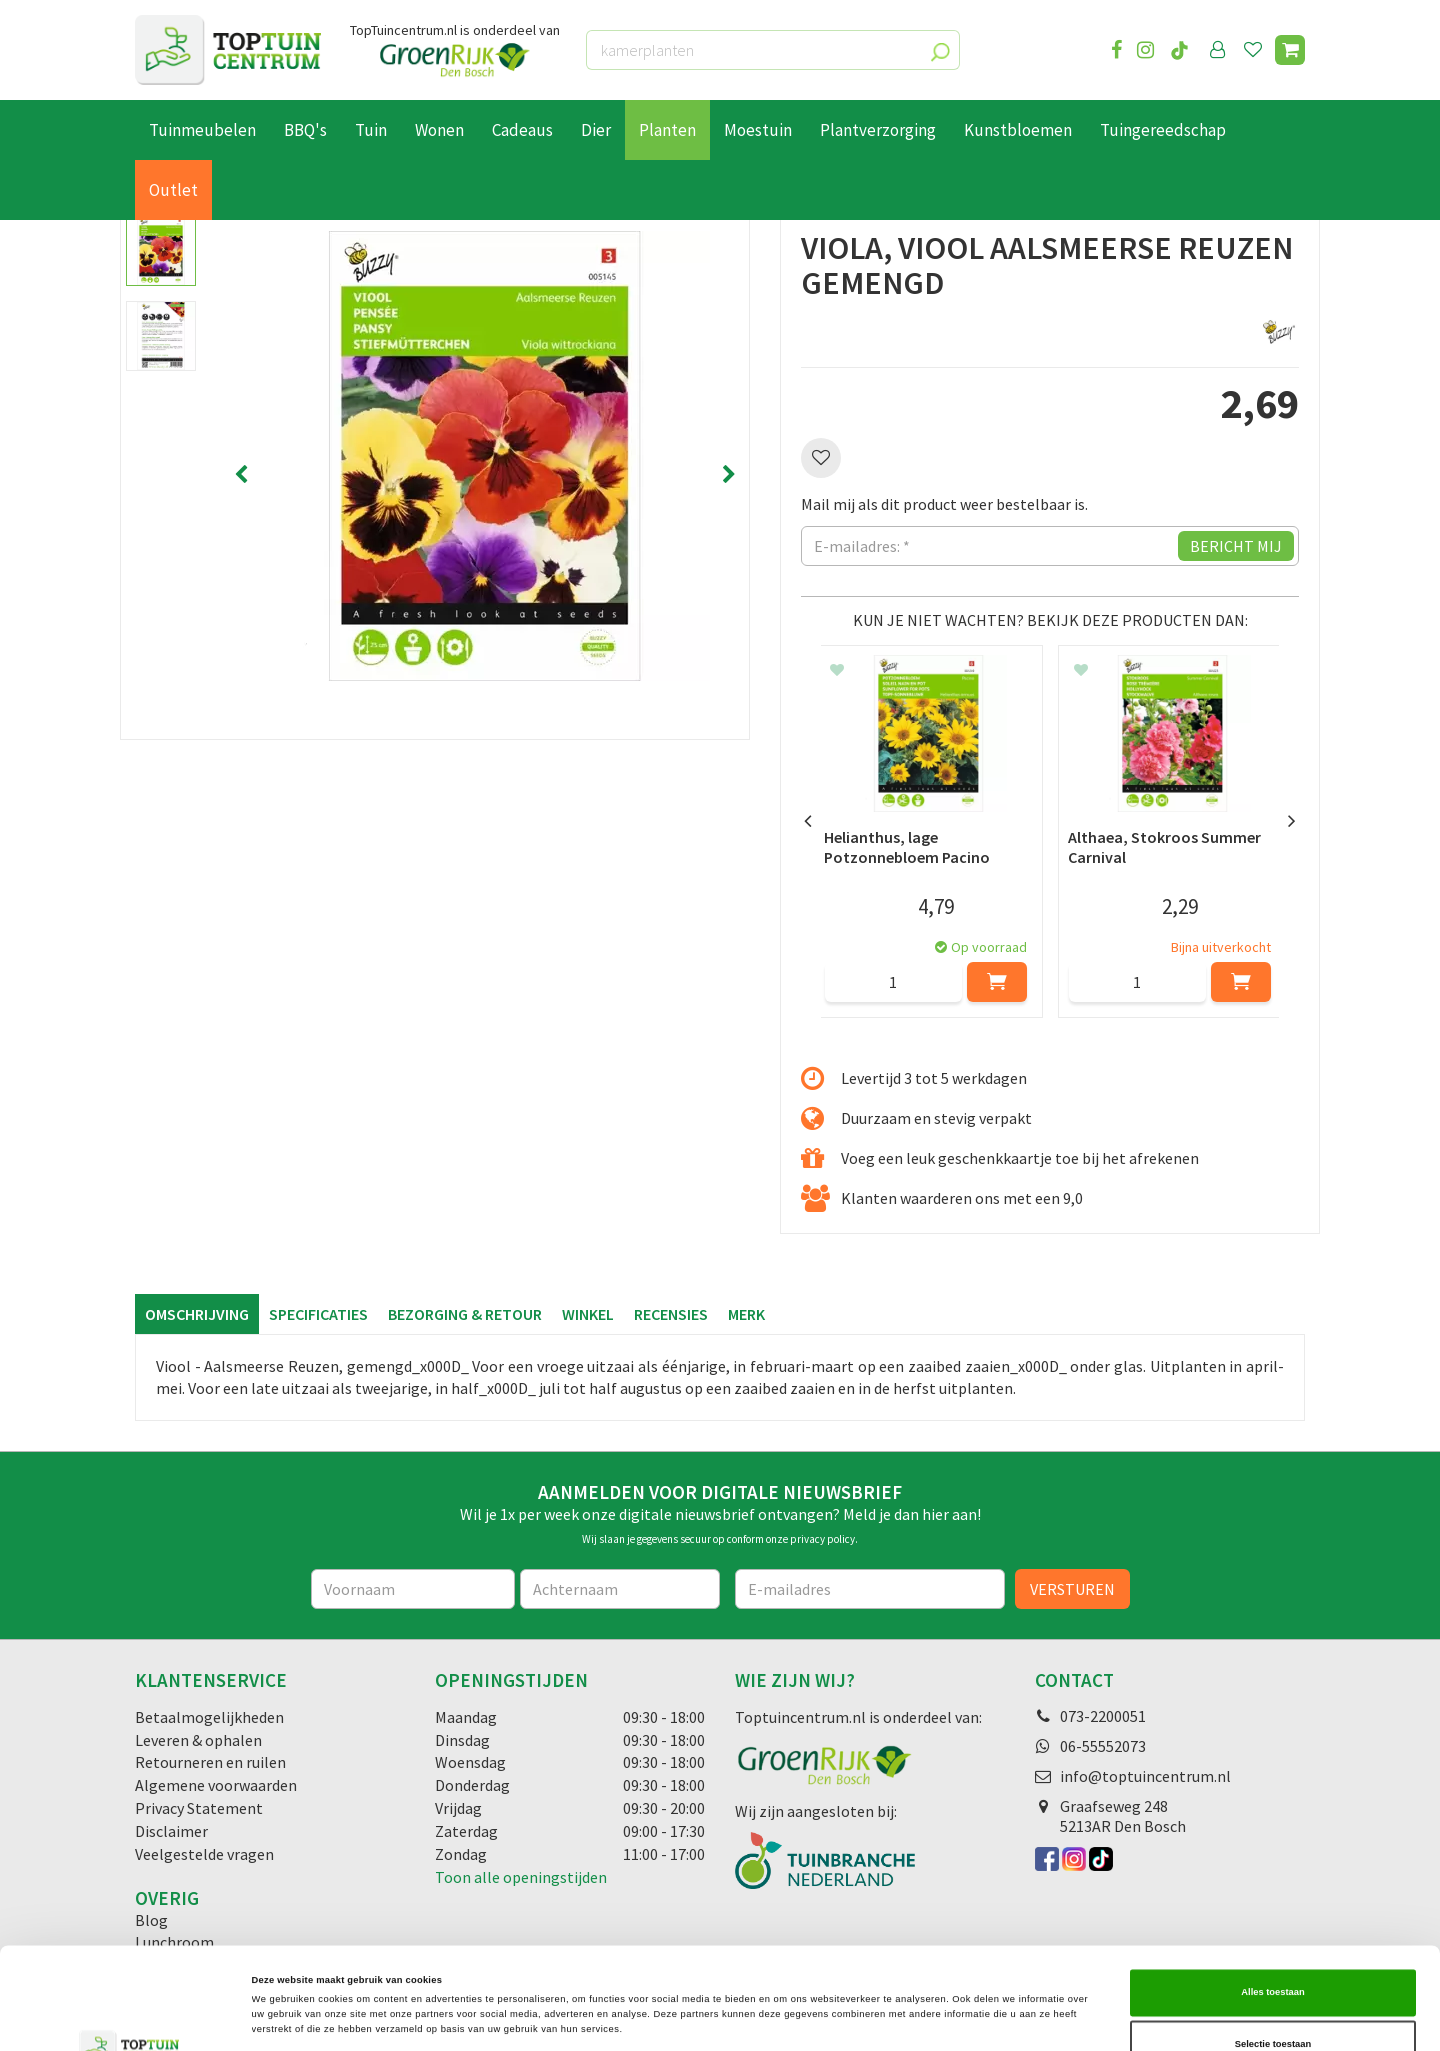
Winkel (588, 1314)
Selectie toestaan (1273, 1943)
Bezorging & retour (465, 1314)
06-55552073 (1103, 1746)
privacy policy (822, 1539)
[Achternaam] (620, 1589)
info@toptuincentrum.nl (1145, 1776)
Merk (746, 1314)
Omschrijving (197, 1314)
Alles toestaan (1272, 1891)
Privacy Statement (199, 1808)
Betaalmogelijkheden (209, 1717)
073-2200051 (1103, 1716)
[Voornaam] (413, 1589)
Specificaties (318, 1314)
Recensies (671, 1314)
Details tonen (850, 2018)
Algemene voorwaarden (216, 1785)
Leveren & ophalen (198, 1740)
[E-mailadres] (870, 1589)
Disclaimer (171, 1831)
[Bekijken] (1290, 50)
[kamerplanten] (773, 50)
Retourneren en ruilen (210, 1762)
